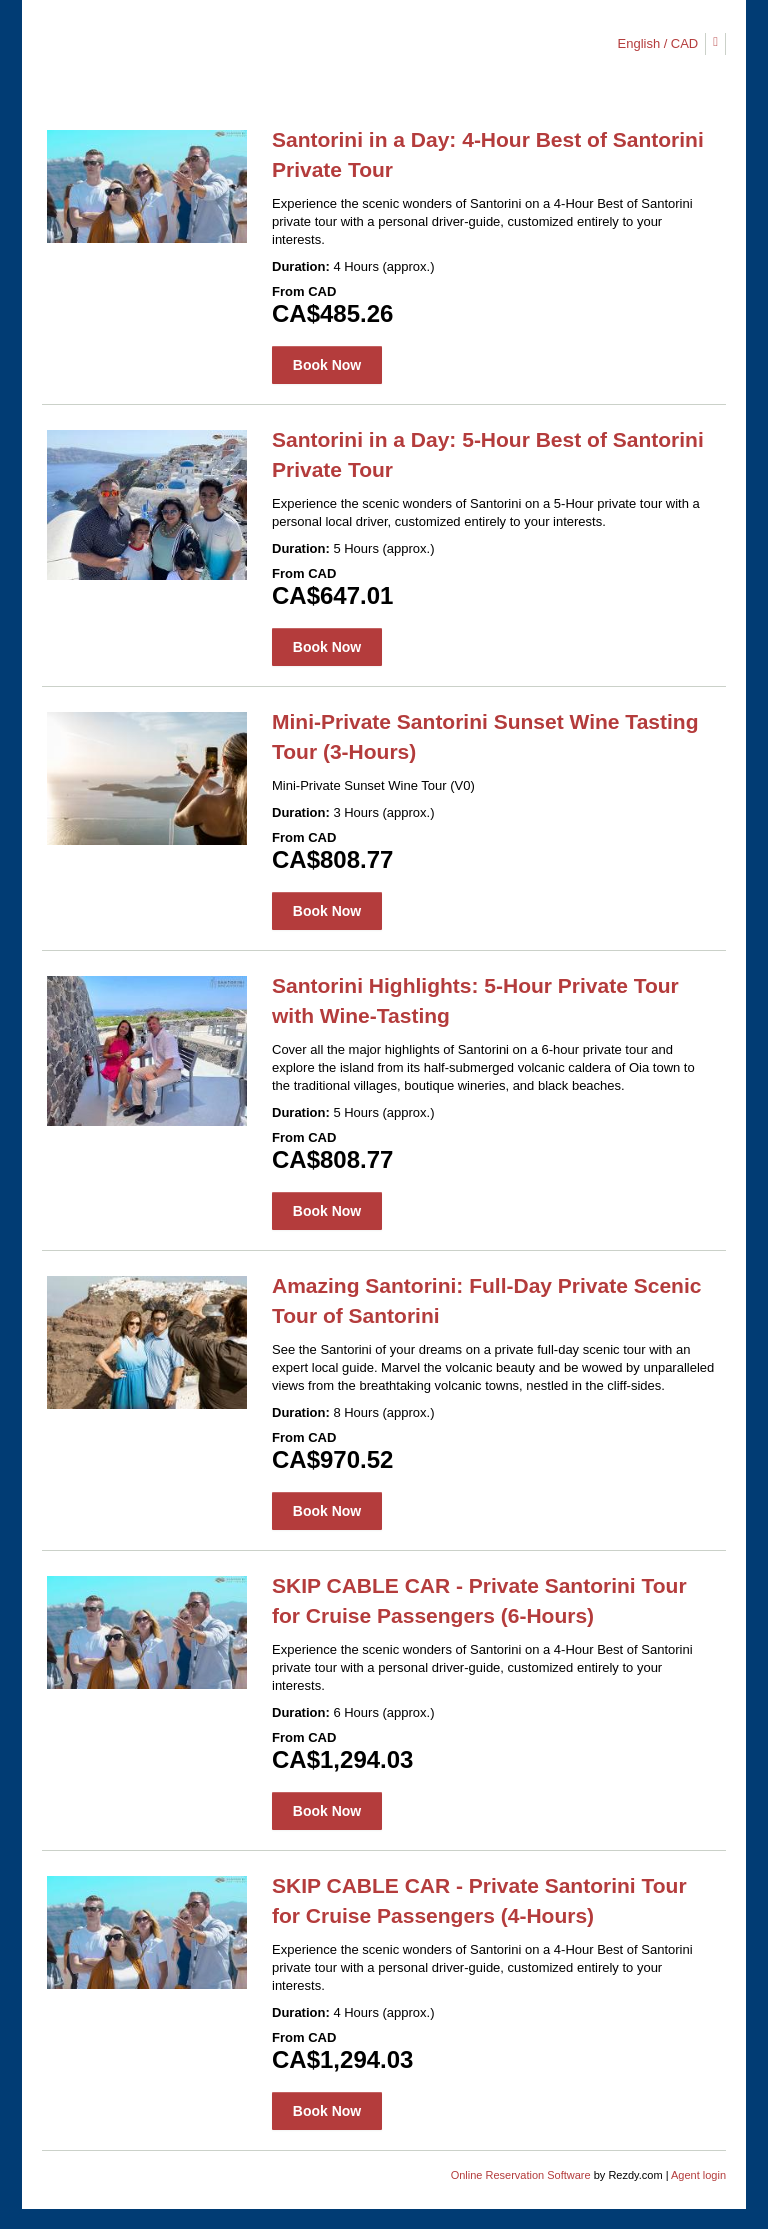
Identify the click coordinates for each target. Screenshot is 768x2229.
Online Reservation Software (521, 2175)
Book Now (327, 365)
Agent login (698, 2175)
